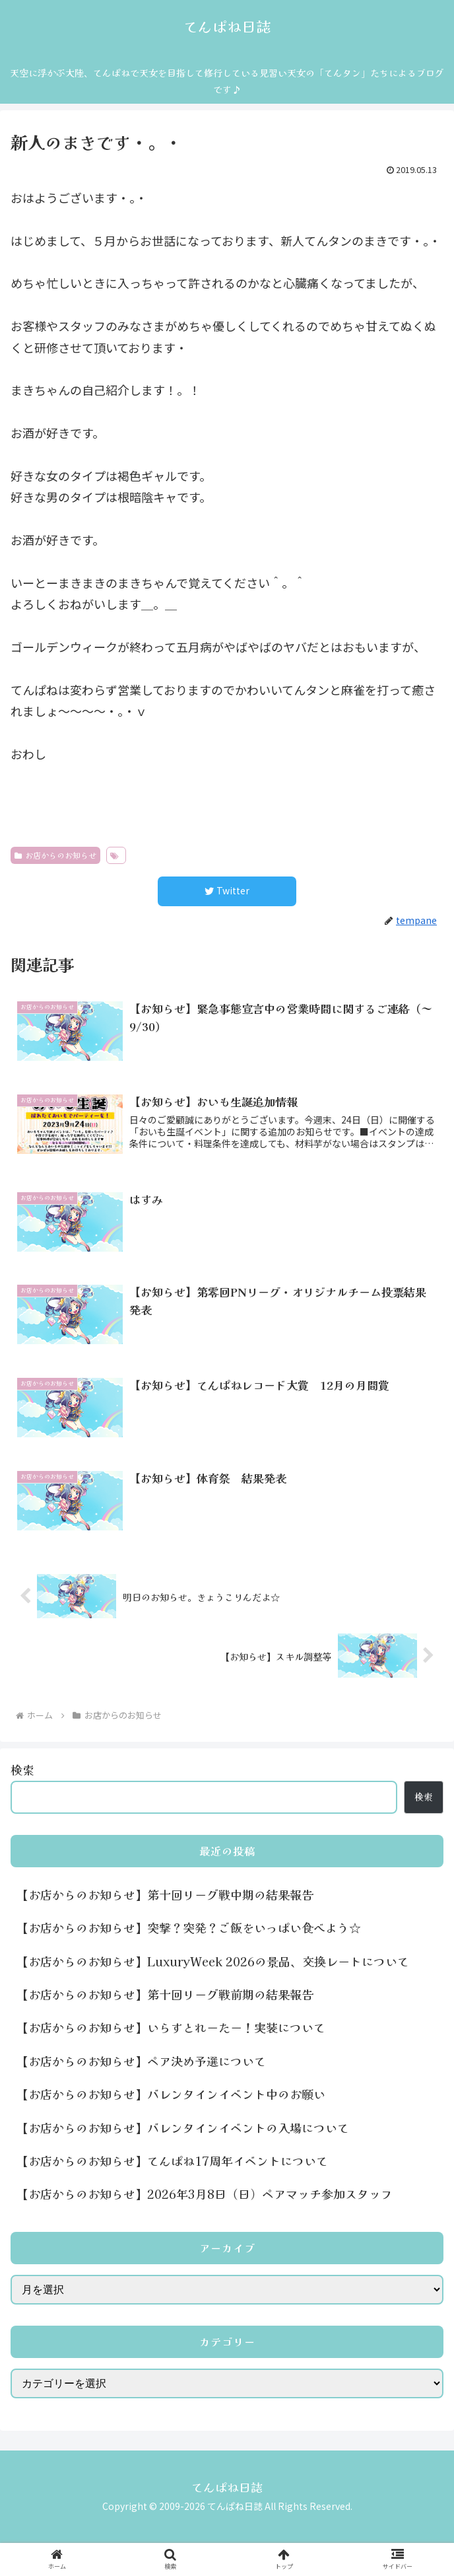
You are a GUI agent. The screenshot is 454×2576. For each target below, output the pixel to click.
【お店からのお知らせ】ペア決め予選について (141, 2060)
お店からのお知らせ (55, 855)
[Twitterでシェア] (227, 891)
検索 (22, 1769)
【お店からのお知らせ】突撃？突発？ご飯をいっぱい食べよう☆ (188, 1927)
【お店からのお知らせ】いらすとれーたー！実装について (170, 2027)
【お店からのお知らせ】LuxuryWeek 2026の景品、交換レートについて (212, 1961)
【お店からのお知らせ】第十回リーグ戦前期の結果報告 (164, 1994)
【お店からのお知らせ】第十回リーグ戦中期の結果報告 (164, 1894)
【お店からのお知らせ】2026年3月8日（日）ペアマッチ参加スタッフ (204, 2193)
